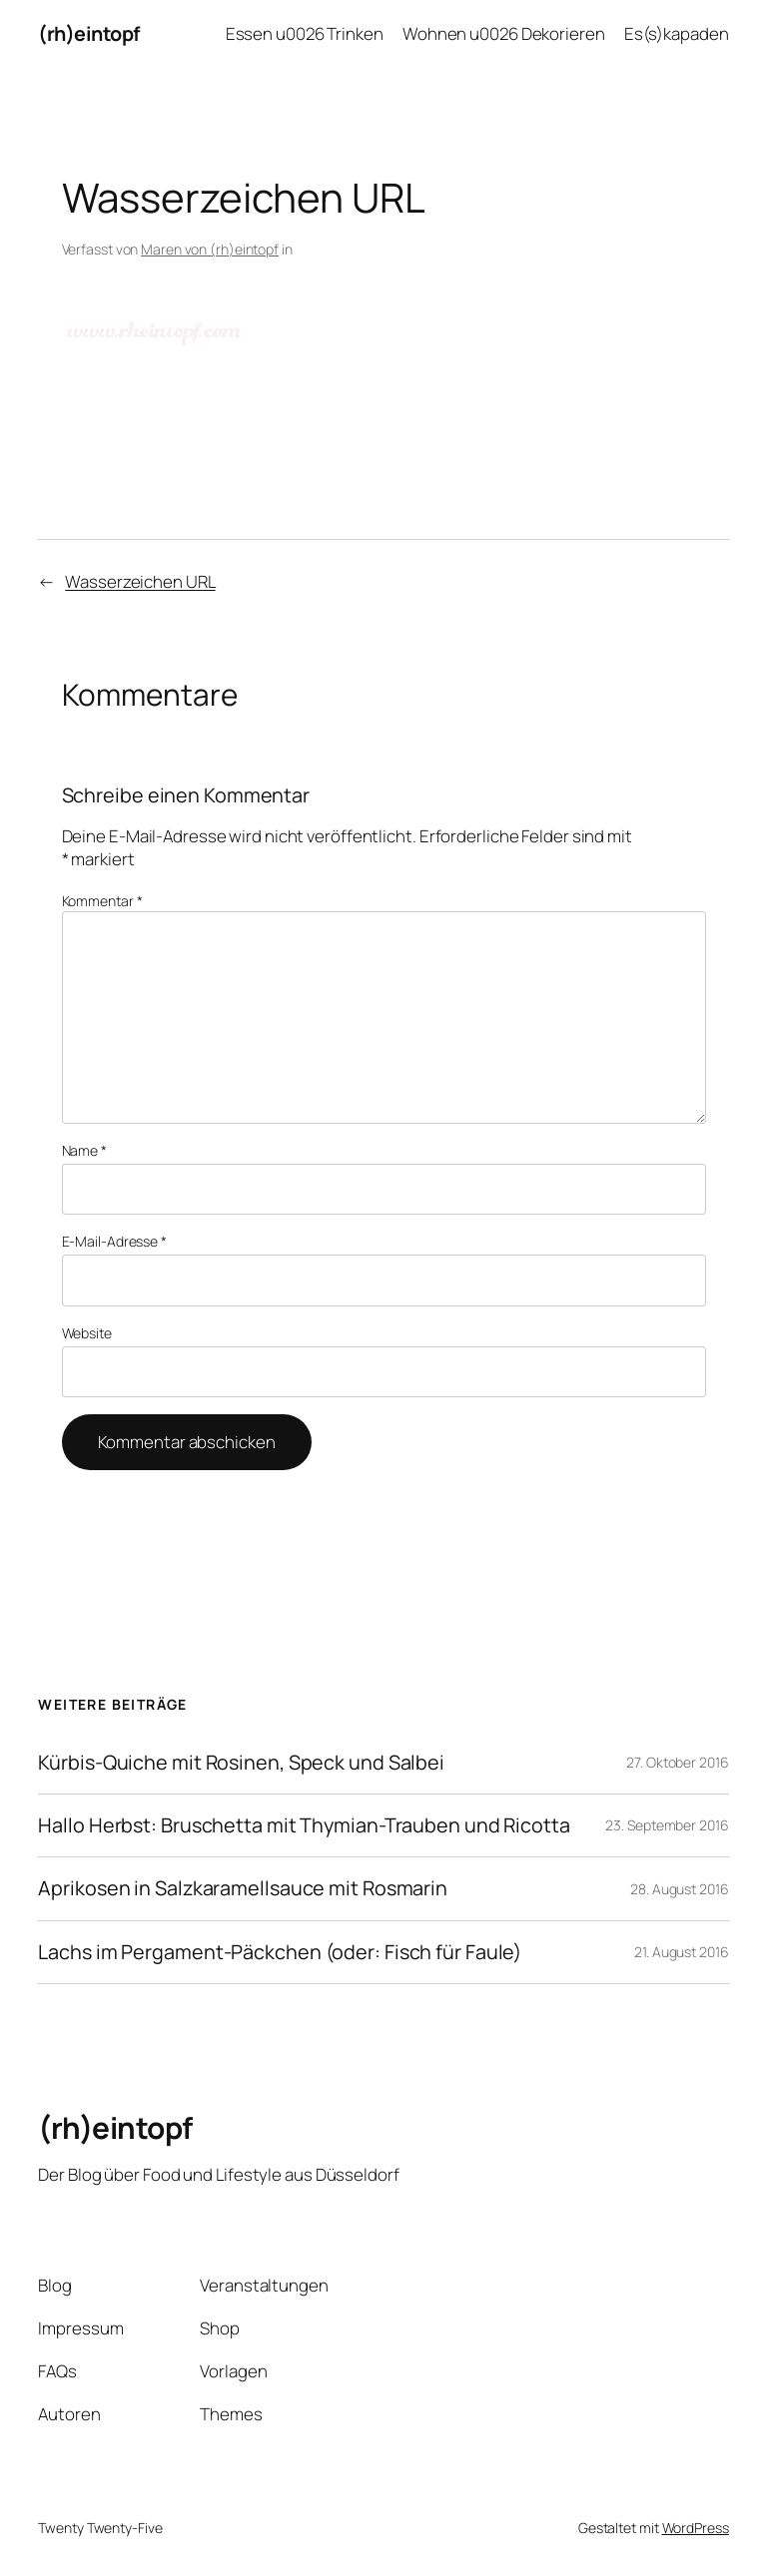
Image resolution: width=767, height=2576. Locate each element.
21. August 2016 (681, 1951)
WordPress (695, 2527)
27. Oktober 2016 (677, 1762)
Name (84, 1150)
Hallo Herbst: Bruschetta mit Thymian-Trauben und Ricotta (303, 1825)
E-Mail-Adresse (114, 1241)
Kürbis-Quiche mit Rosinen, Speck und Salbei (241, 1763)
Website (87, 1332)
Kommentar (102, 900)
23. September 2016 (666, 1824)
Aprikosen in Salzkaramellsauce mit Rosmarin (242, 1888)
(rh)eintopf (89, 33)
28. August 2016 (679, 1888)
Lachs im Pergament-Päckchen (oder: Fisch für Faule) (279, 1952)
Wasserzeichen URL (140, 581)
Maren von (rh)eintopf (210, 249)
